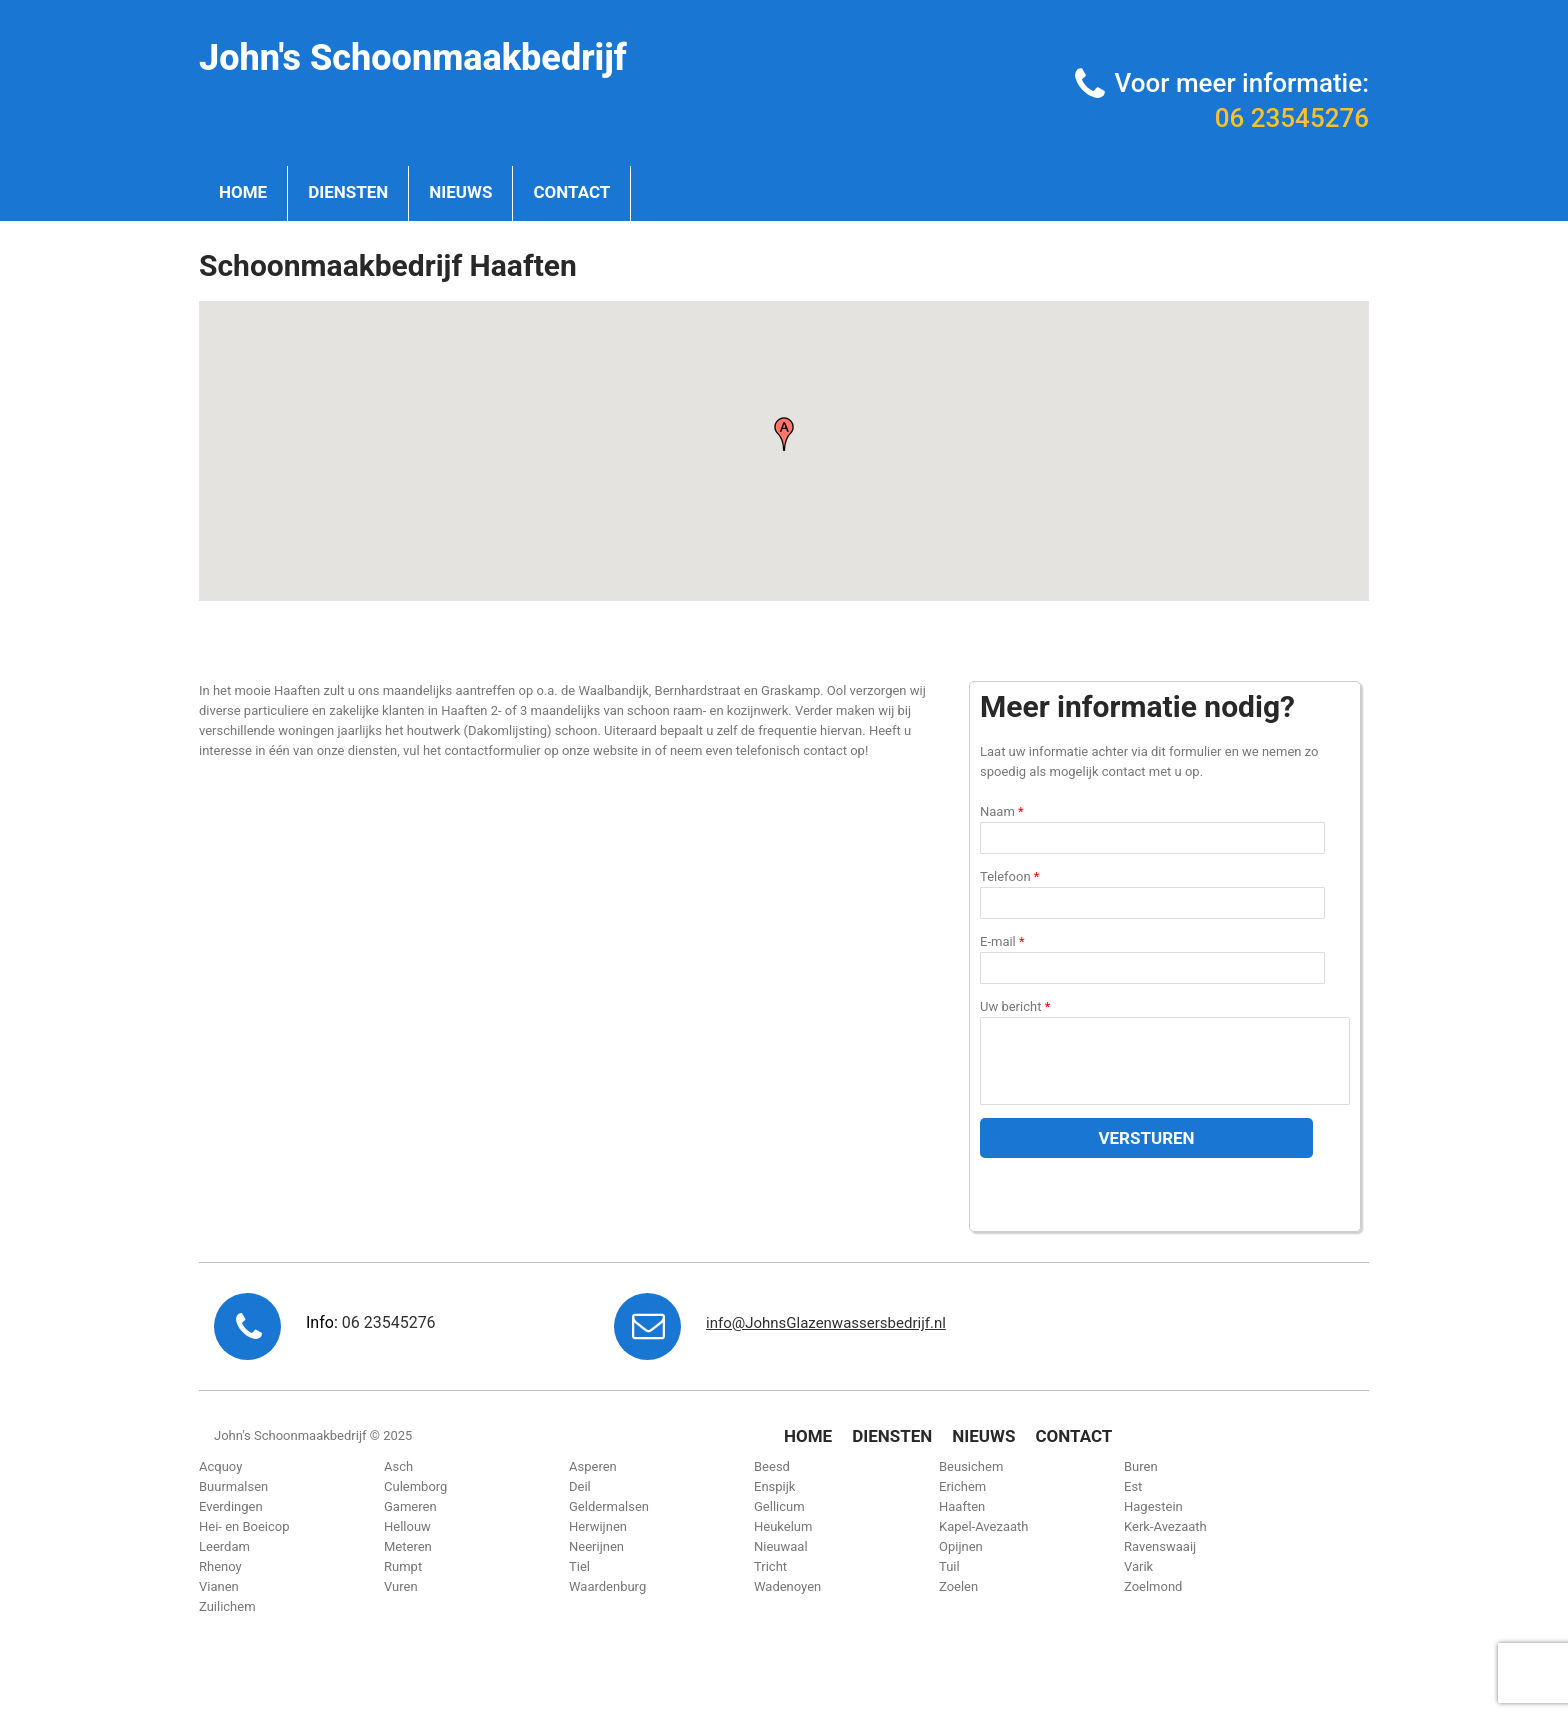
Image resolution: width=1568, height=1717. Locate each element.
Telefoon (1009, 876)
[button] (784, 434)
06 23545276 (1292, 118)
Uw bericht (1015, 1006)
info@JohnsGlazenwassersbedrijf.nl (826, 1323)
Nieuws (460, 192)
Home (243, 192)
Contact (571, 192)
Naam (1002, 811)
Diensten (348, 192)
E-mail (1002, 941)
